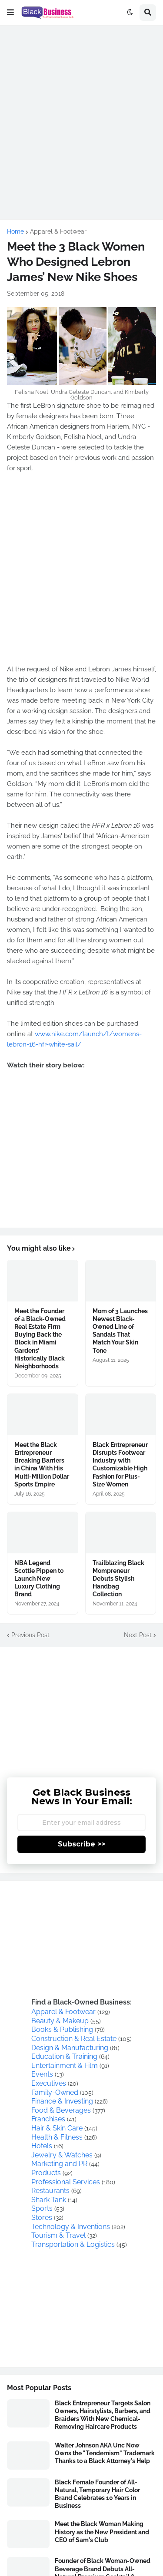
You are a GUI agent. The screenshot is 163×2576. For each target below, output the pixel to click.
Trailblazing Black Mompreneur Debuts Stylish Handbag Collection (118, 1578)
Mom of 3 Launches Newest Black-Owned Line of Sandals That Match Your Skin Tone (120, 1331)
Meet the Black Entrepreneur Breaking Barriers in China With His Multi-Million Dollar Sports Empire (41, 1464)
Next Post (138, 1634)
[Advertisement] (81, 114)
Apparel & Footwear (58, 231)
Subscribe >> (81, 1844)
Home (15, 231)
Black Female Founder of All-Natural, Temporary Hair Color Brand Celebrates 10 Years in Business (97, 2494)
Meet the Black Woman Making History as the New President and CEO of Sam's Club (102, 2531)
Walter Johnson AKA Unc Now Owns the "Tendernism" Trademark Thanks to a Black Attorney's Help (105, 2453)
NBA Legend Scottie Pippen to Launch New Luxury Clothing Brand (38, 1578)
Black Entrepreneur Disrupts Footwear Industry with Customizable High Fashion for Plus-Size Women (120, 1464)
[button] (10, 12)
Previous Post (30, 1634)
